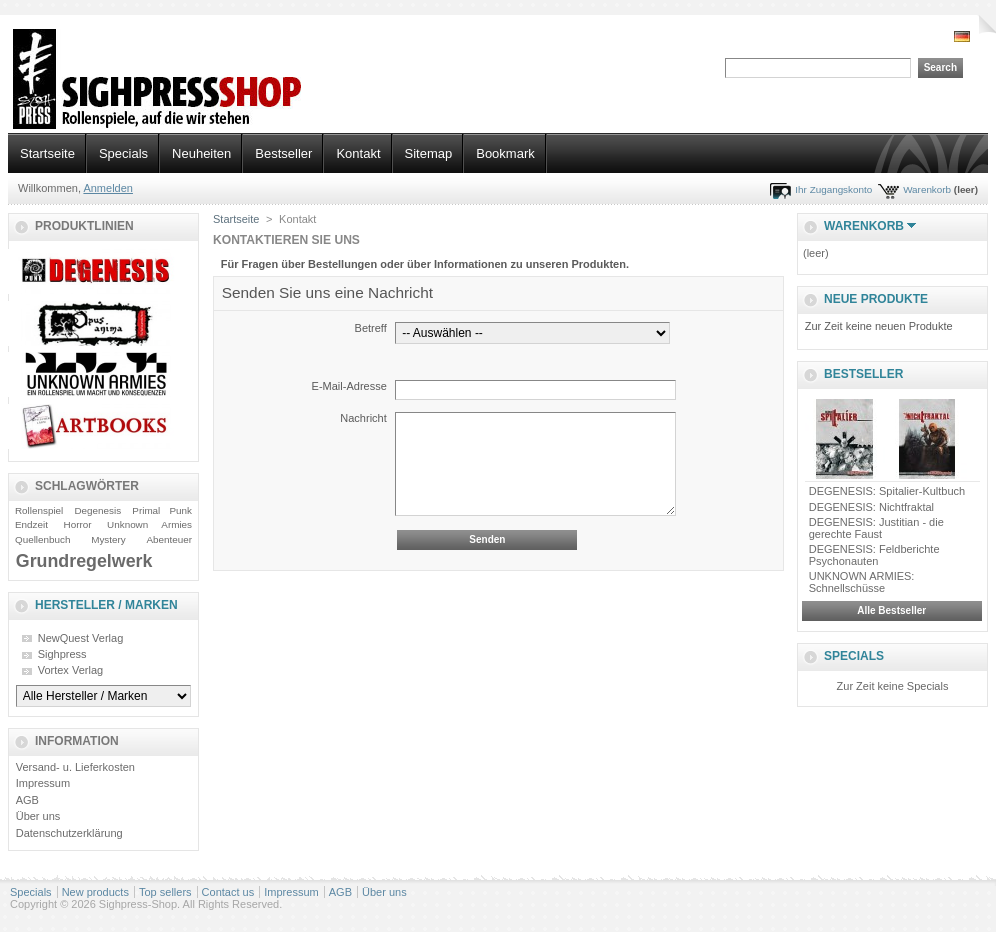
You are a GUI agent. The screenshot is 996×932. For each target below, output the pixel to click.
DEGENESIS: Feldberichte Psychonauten (874, 555)
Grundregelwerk (84, 561)
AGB (27, 800)
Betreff (371, 328)
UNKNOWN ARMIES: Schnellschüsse (862, 582)
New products (95, 892)
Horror (78, 524)
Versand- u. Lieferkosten (75, 767)
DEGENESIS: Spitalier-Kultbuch (887, 491)
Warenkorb (927, 189)
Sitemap (429, 153)
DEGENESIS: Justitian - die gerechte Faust (876, 528)
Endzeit (31, 524)
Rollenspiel (39, 510)
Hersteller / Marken (106, 605)
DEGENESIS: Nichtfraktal (871, 507)
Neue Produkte (876, 299)
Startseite (47, 153)
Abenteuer (169, 539)
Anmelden (108, 188)
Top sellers (165, 892)
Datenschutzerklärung (69, 833)
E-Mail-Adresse (349, 386)
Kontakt (358, 153)
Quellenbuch (42, 539)
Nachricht (363, 418)
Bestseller (283, 153)
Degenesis (97, 510)
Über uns (38, 816)
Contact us (228, 892)
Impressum (43, 783)
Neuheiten (201, 153)
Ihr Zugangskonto (833, 189)
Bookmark (505, 153)
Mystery (108, 539)
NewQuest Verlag (81, 638)
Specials (123, 153)
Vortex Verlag (70, 670)
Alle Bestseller (891, 610)
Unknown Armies (149, 524)
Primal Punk (162, 510)
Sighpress (62, 654)
